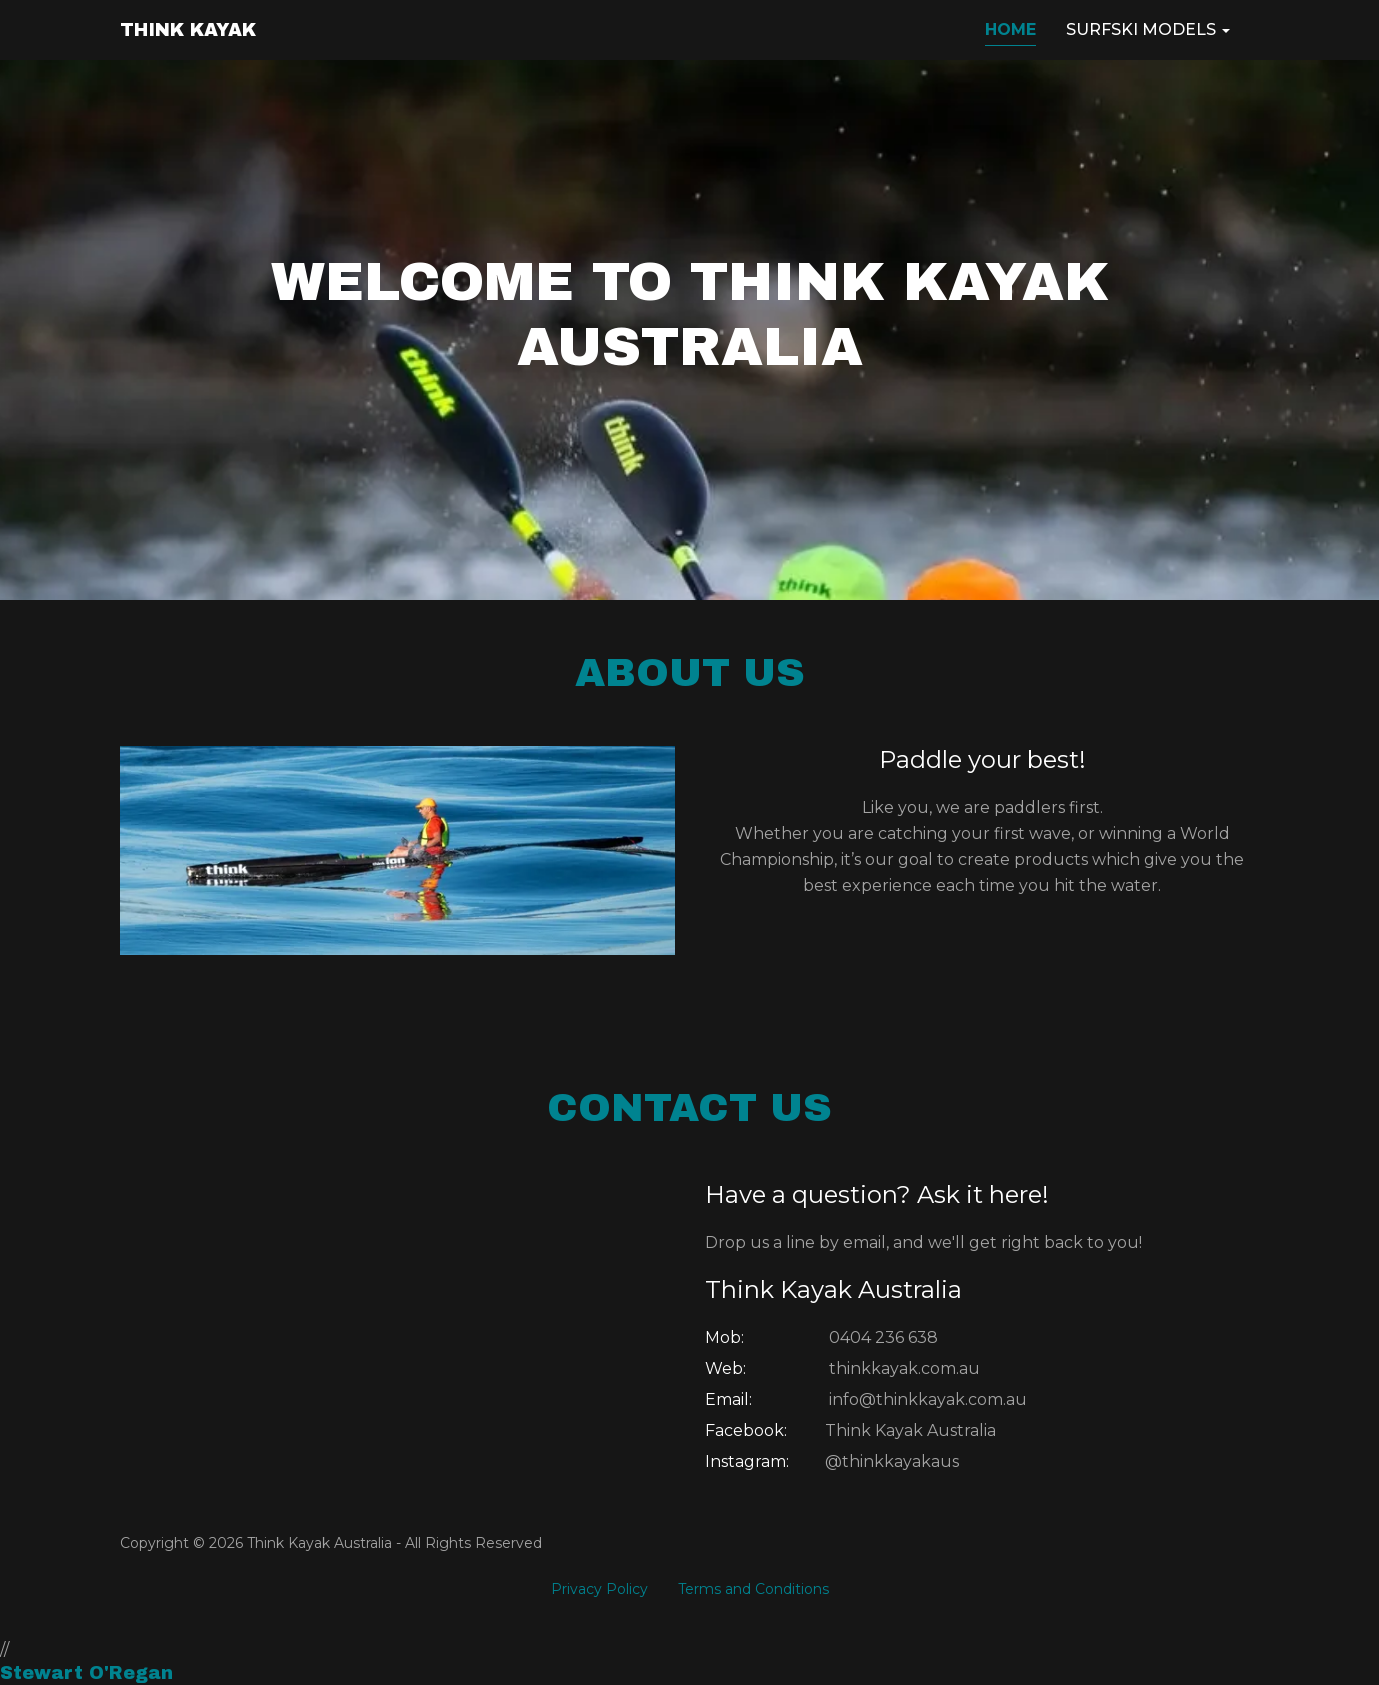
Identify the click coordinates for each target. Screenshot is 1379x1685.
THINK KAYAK (188, 30)
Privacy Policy (599, 1589)
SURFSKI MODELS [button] (1148, 29)
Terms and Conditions (753, 1589)
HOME (1010, 29)
